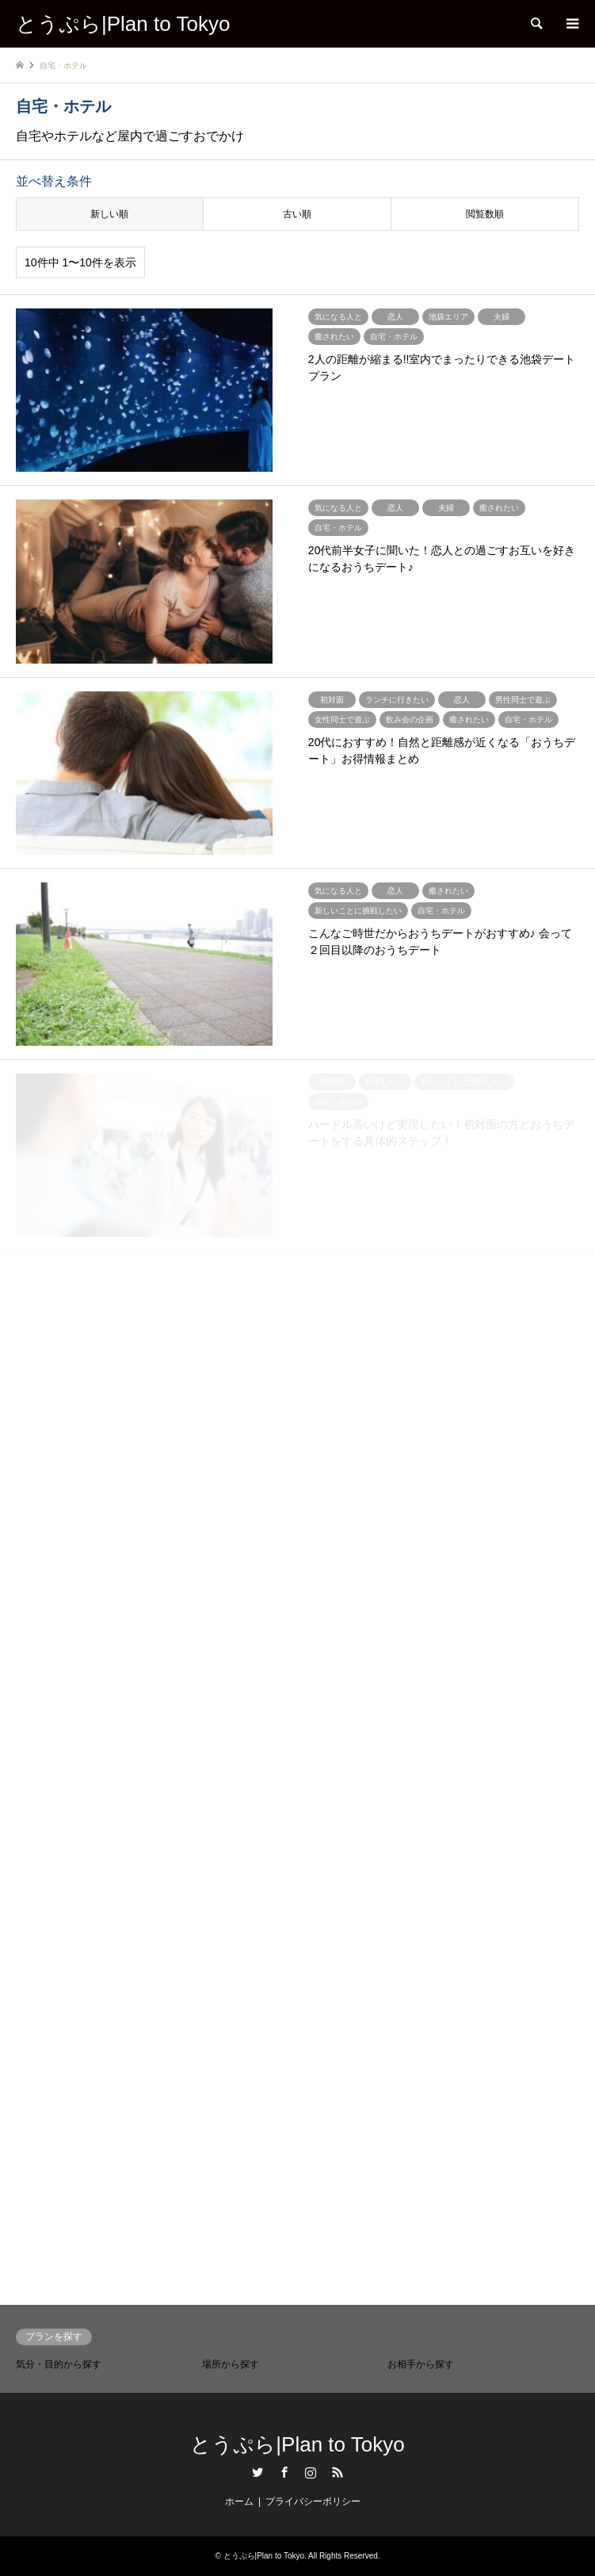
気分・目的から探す (58, 2364)
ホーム (239, 2501)
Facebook (284, 2472)
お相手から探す (420, 2364)
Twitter (257, 2472)
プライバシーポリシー (312, 2501)
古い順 (297, 214)
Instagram (310, 2472)
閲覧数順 (485, 214)
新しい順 (109, 214)
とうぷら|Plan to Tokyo (297, 2444)
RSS (337, 2472)
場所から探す (230, 2364)
